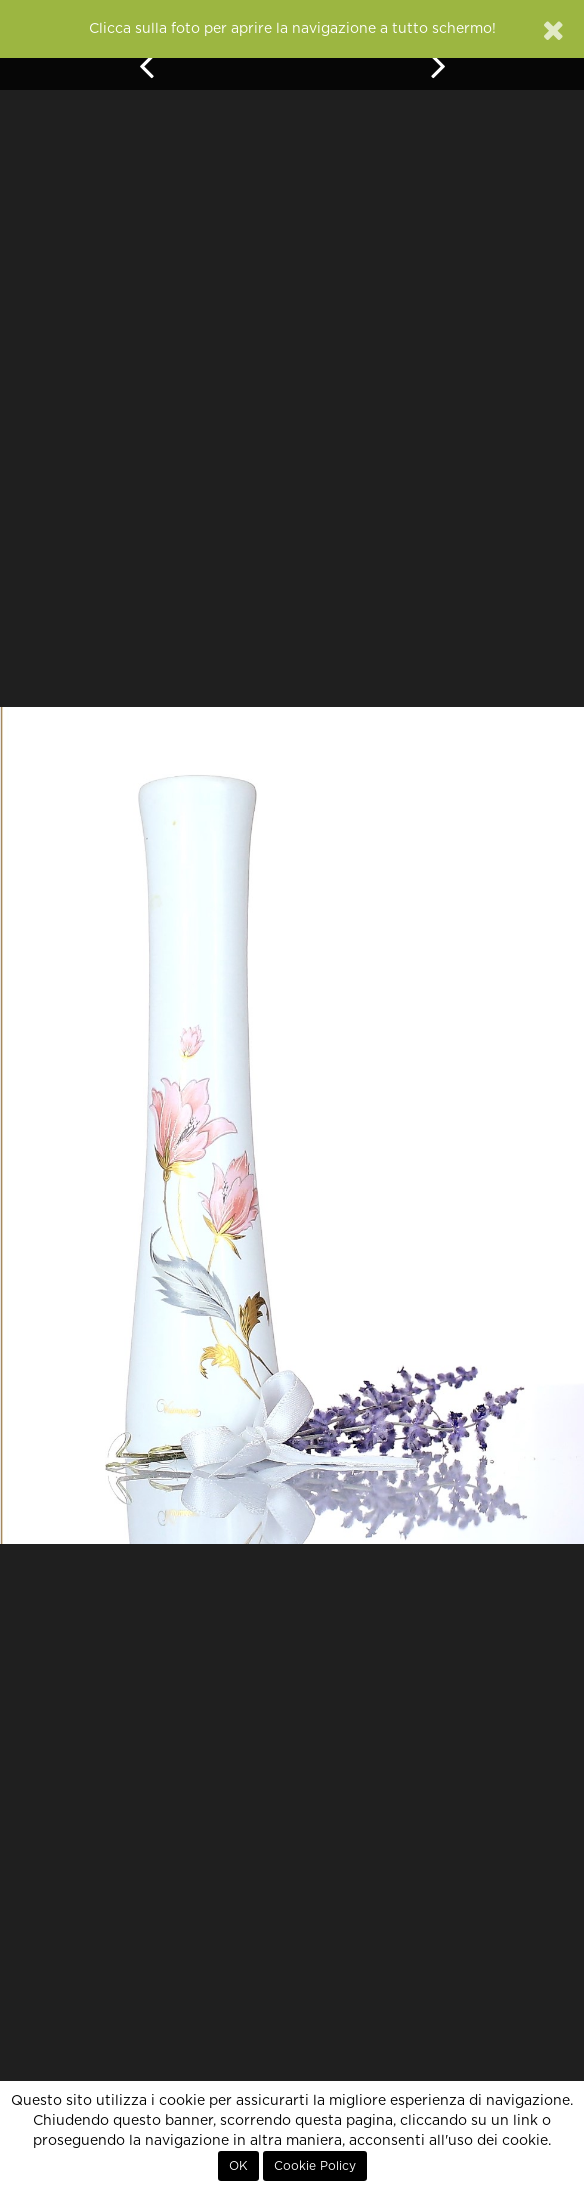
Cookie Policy (315, 2166)
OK (238, 2166)
